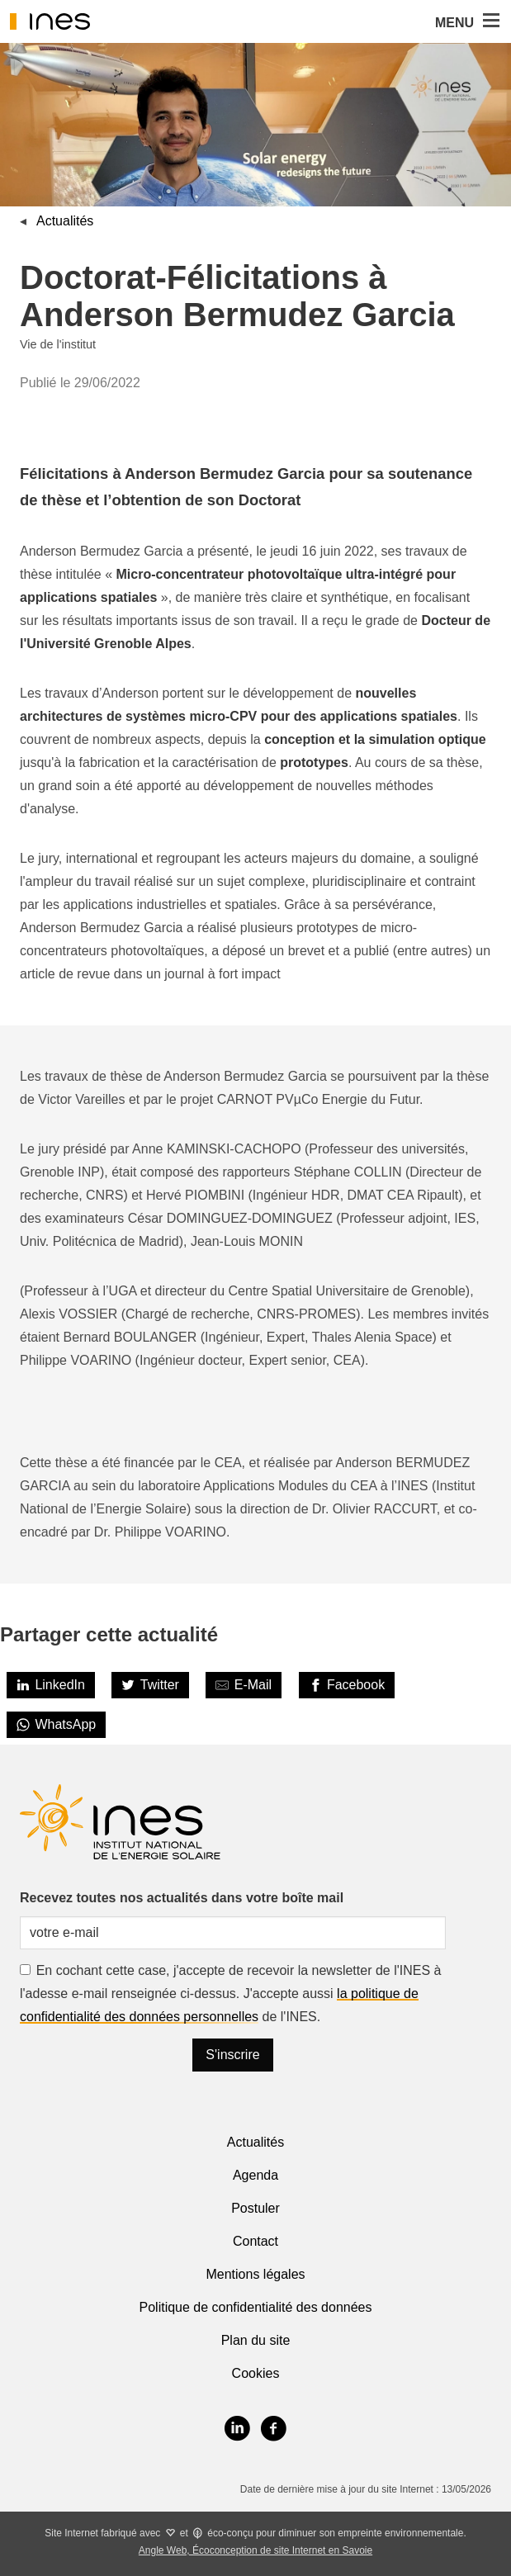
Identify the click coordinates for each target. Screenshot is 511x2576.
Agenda (255, 2175)
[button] (489, 21)
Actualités (64, 221)
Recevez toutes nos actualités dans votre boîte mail (181, 1898)
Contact (255, 2241)
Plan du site (256, 2340)
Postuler (255, 2208)
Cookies (256, 2373)
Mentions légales (255, 2274)
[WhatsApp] (56, 1725)
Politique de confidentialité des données (256, 2307)
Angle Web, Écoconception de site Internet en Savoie (255, 2550)
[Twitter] (150, 1685)
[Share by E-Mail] (244, 1685)
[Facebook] (347, 1685)
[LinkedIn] (51, 1685)
